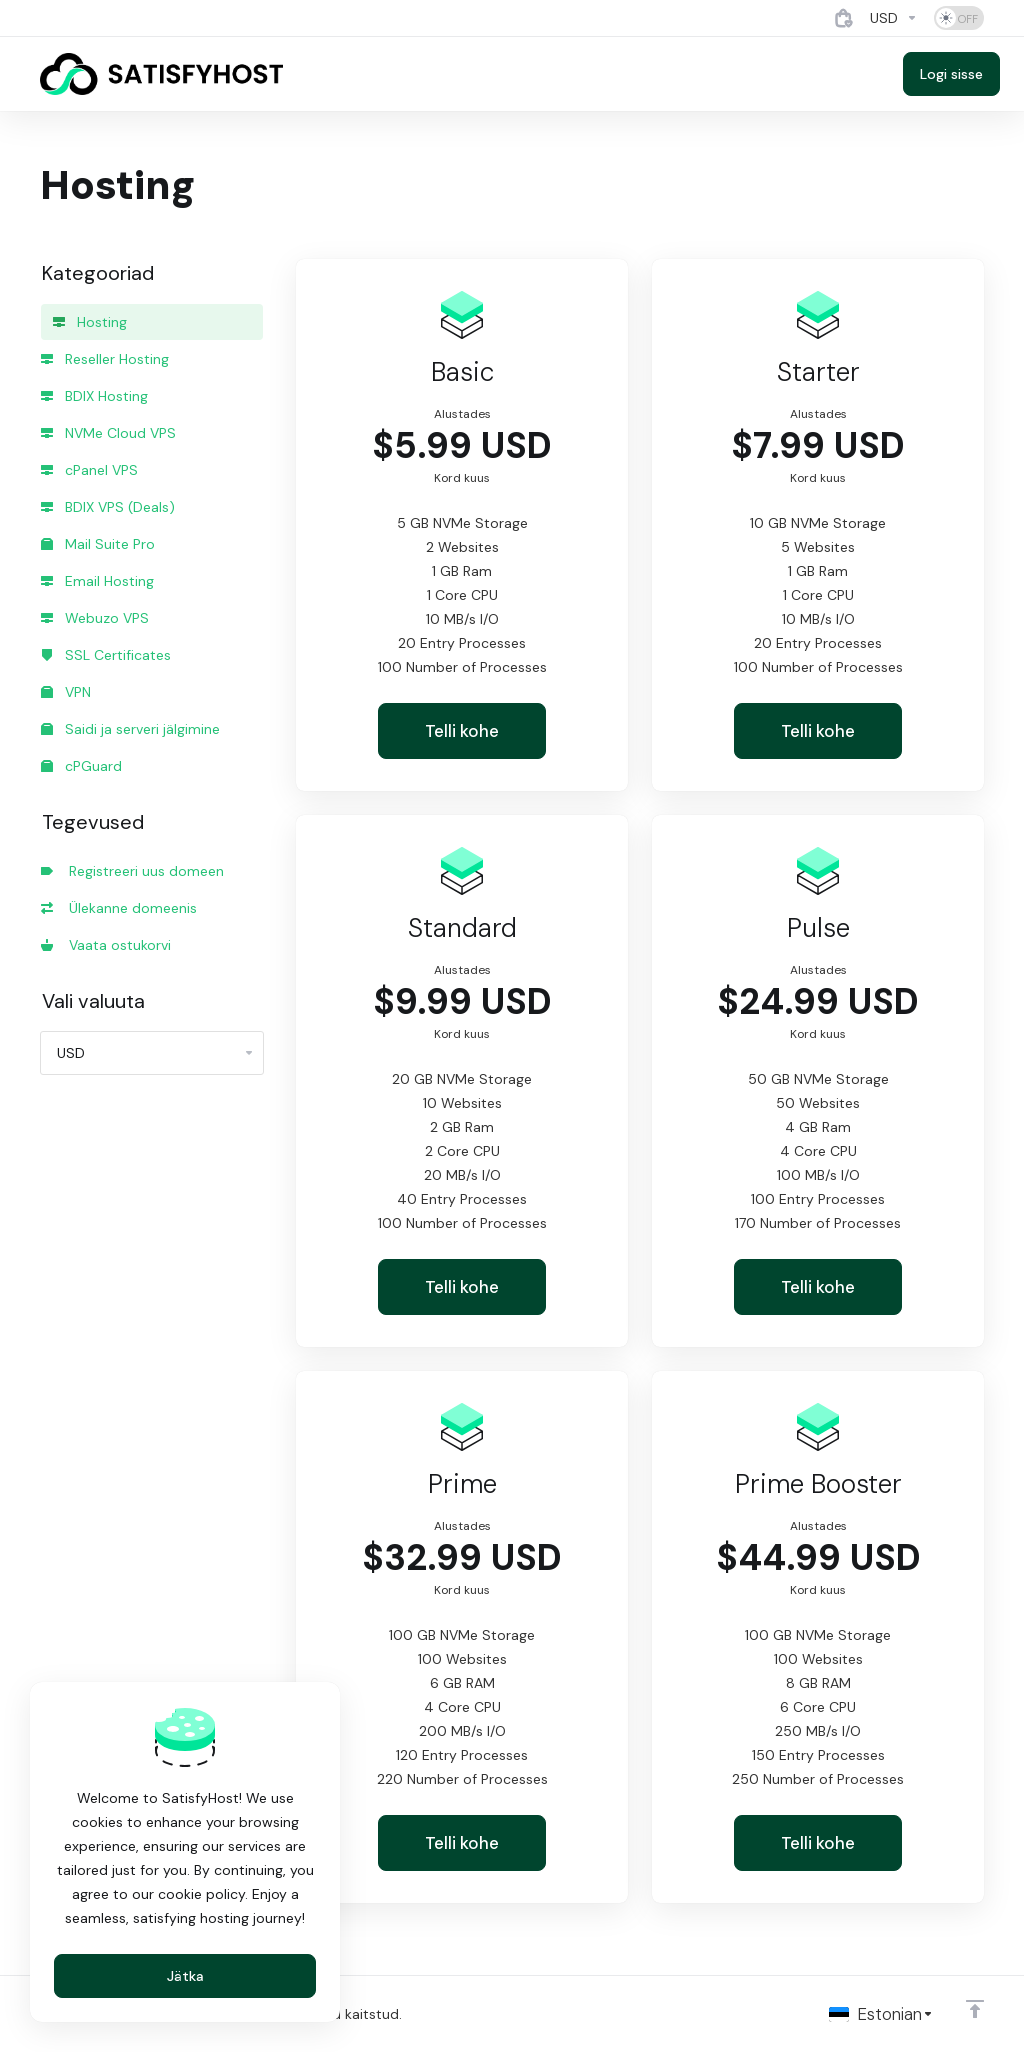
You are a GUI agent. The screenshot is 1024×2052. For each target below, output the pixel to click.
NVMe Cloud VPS (108, 433)
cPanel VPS (89, 470)
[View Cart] (844, 18)
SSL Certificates (106, 655)
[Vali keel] (881, 2014)
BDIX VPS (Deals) (108, 507)
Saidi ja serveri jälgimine (130, 729)
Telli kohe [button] (462, 731)
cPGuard (81, 766)
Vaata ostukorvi (106, 945)
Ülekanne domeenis (119, 908)
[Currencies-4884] (894, 18)
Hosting (90, 322)
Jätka (185, 1976)
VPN (66, 692)
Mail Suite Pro (98, 544)
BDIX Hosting (94, 396)
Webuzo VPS (95, 618)
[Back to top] (975, 2009)
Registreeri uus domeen (132, 871)
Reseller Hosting (105, 359)
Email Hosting (97, 581)
